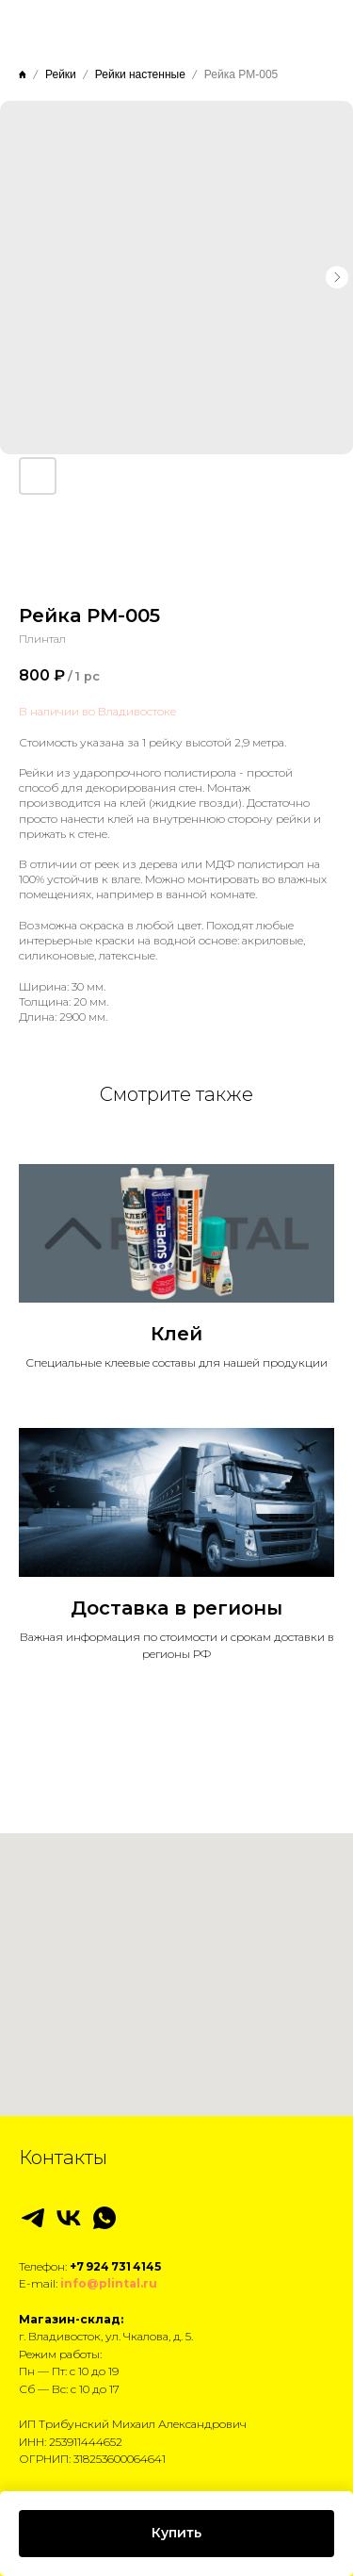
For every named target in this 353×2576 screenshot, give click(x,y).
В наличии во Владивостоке (97, 711)
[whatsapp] (104, 2218)
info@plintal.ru (108, 2283)
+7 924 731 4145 (115, 2266)
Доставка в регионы (176, 1608)
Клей (176, 1333)
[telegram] (33, 2218)
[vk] (69, 2218)
